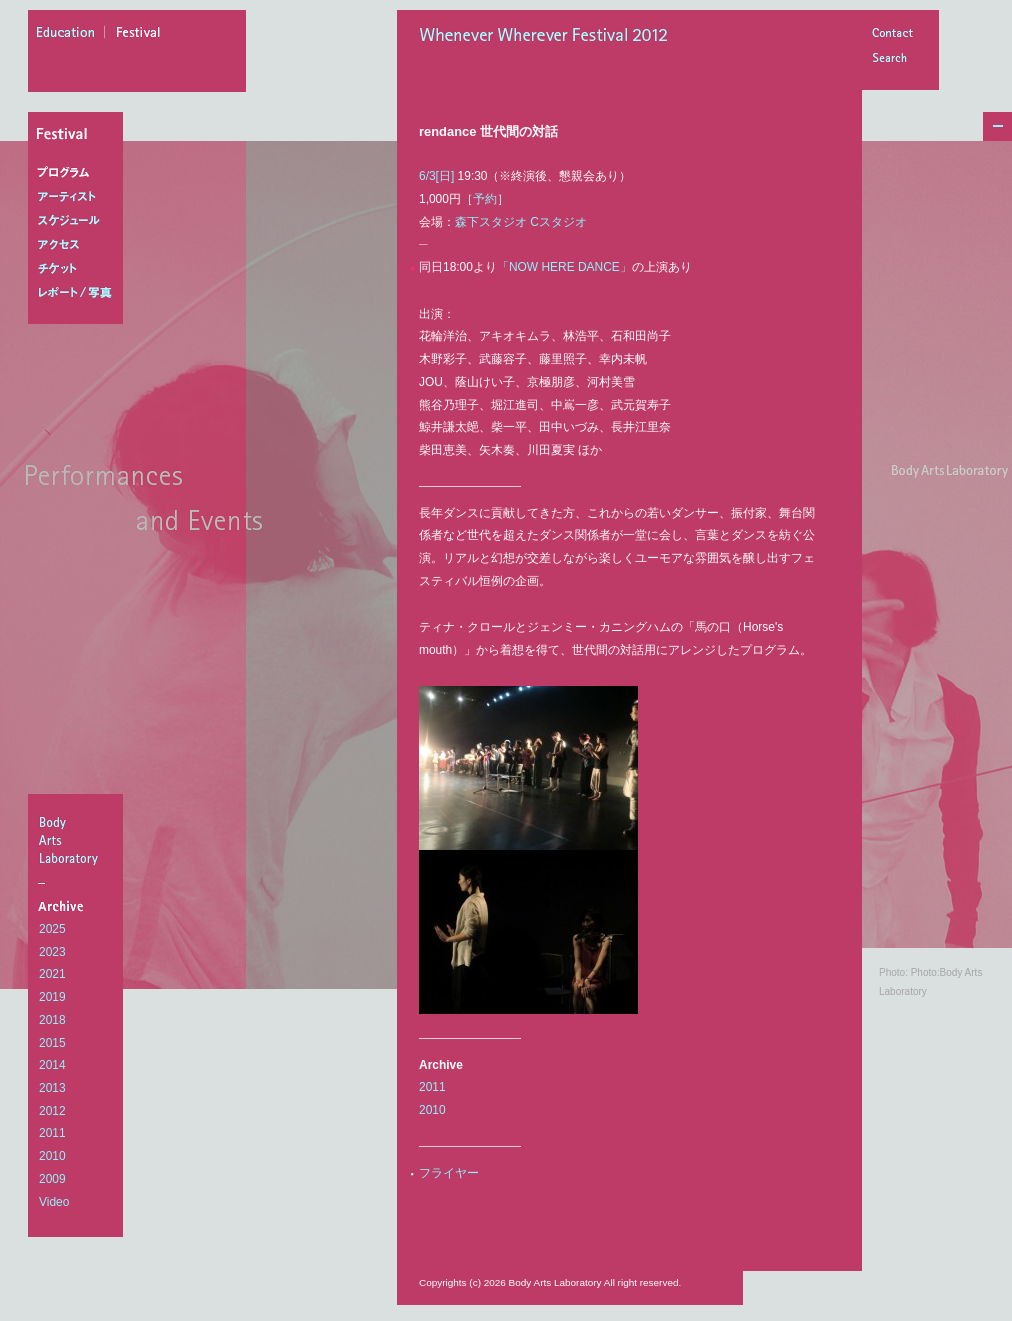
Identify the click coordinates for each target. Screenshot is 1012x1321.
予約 (485, 199)
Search (892, 59)
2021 (52, 974)
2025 (52, 929)
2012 (52, 1111)
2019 (52, 997)
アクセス (79, 245)
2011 (52, 1133)
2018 (52, 1020)
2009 (52, 1179)
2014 (52, 1065)
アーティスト (79, 197)
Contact (892, 34)
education (71, 35)
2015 (52, 1043)
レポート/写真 (79, 293)
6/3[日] (436, 176)
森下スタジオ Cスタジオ (521, 222)
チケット (79, 269)
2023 (52, 952)
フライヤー (449, 1173)
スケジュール (79, 221)
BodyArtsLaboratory (78, 840)
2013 (52, 1088)
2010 (52, 1156)
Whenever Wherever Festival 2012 (549, 37)
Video (54, 1202)
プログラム (79, 173)
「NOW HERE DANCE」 (564, 267)
